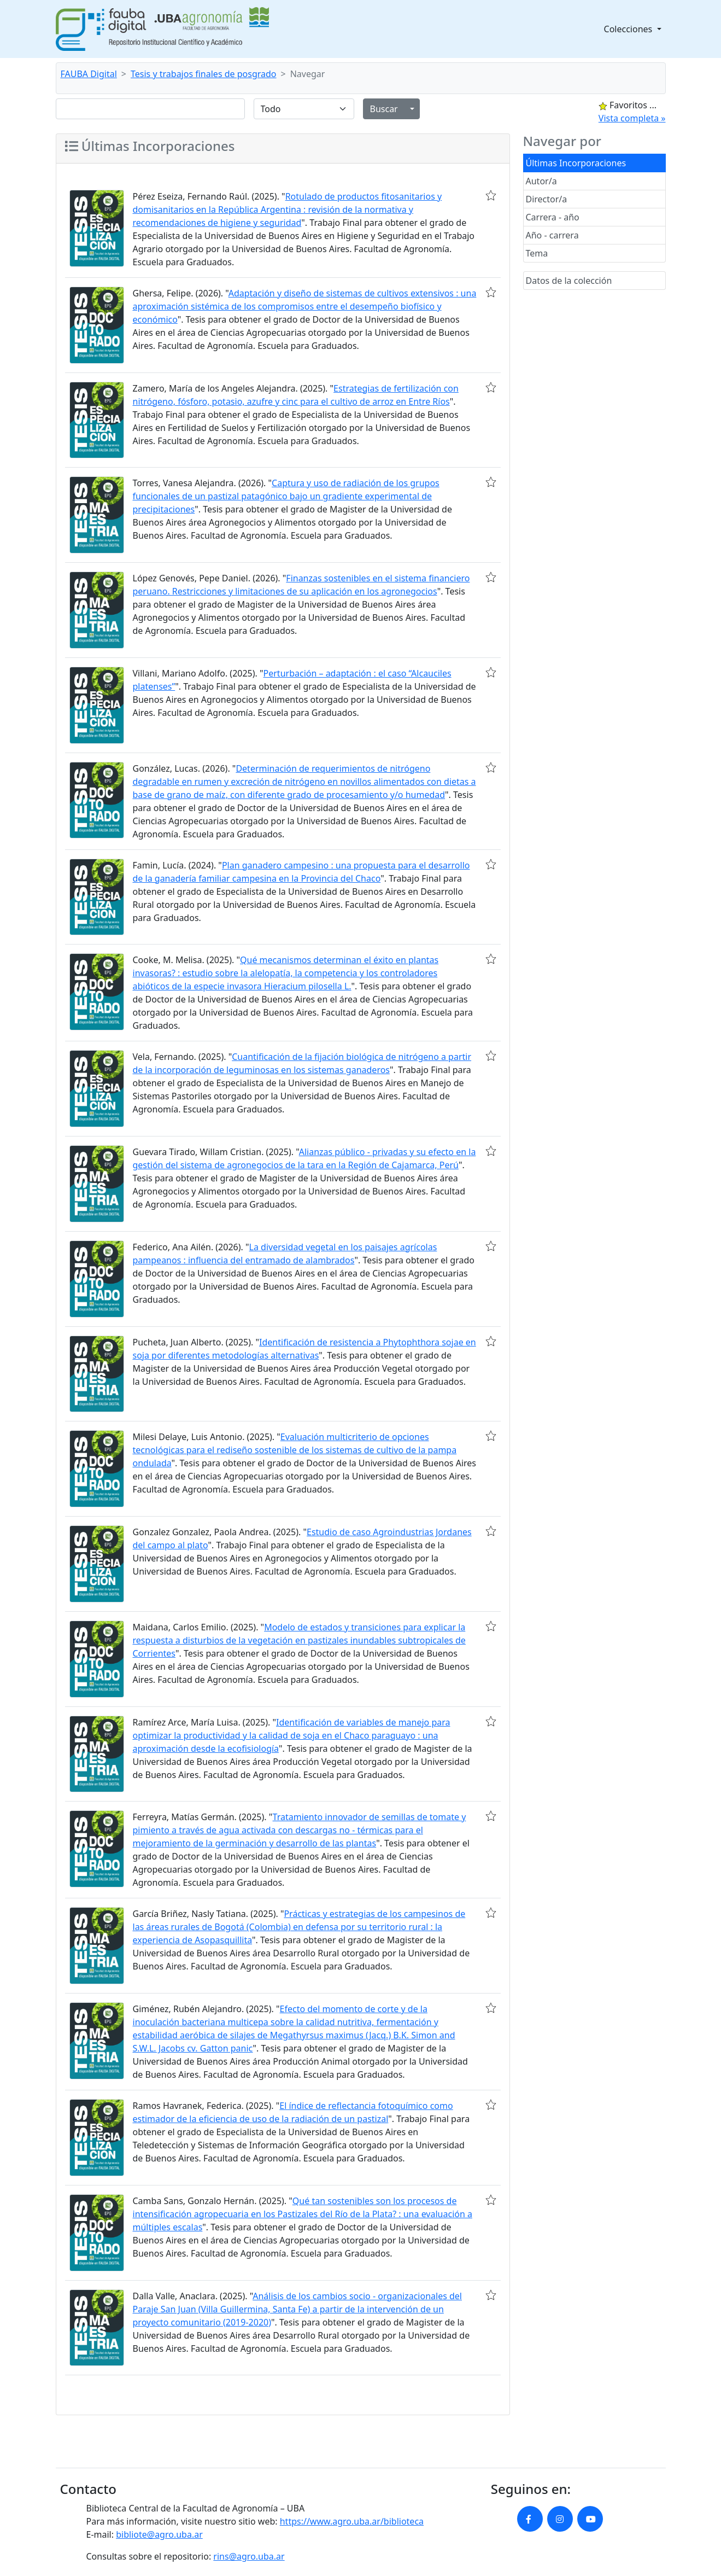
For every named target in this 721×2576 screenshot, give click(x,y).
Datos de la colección (569, 281)
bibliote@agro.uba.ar (159, 2534)
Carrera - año (552, 217)
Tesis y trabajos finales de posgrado (204, 74)
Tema (537, 253)
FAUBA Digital (89, 74)
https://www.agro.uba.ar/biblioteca (352, 2521)
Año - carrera (552, 235)
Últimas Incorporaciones (576, 163)
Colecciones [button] (629, 29)
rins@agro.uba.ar (248, 2556)
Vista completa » (632, 118)
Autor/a (541, 181)
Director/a (546, 199)
